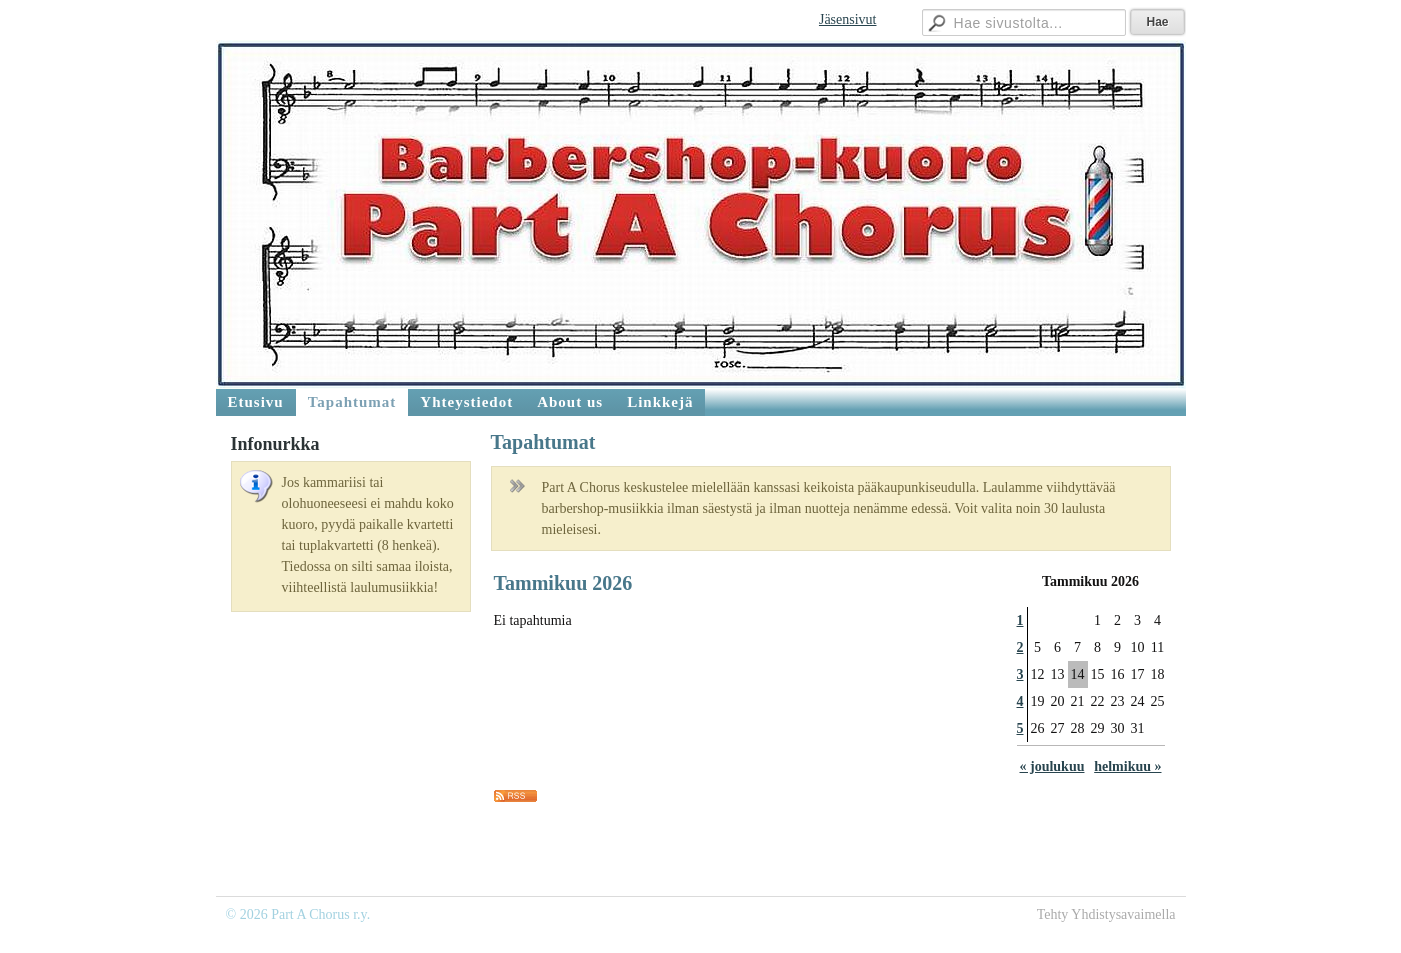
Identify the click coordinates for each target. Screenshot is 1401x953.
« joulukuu (1052, 766)
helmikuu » (1127, 766)
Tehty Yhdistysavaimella (1106, 914)
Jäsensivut (848, 19)
